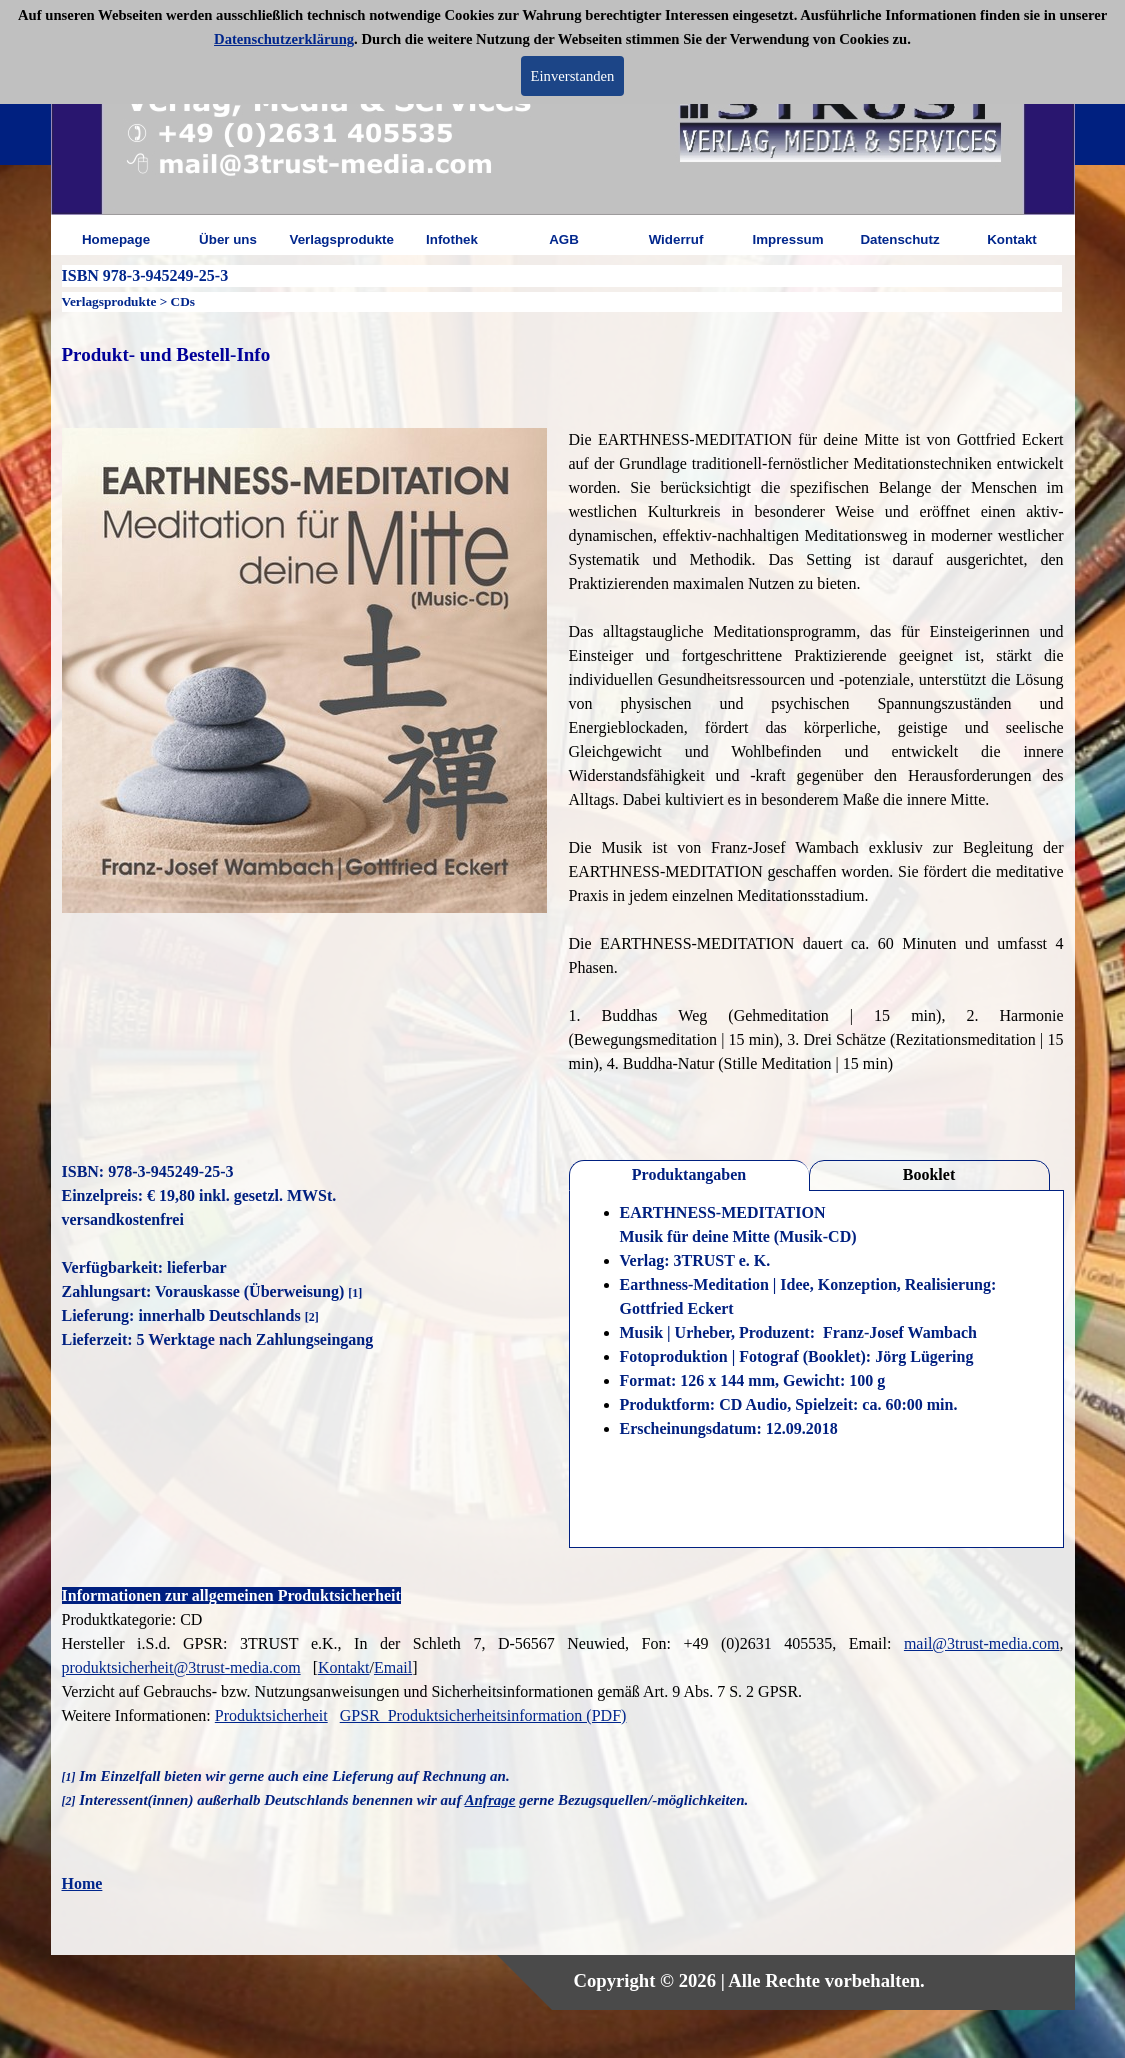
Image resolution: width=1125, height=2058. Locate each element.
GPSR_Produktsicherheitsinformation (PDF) (483, 1715)
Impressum (787, 239)
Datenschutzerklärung (284, 39)
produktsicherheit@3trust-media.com (181, 1667)
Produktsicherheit (271, 1715)
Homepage (116, 239)
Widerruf (676, 239)
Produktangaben (689, 1174)
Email (393, 1667)
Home (82, 1883)
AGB (564, 239)
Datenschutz (899, 239)
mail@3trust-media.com (982, 1643)
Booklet (929, 1174)
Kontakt (1012, 239)
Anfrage (490, 1800)
